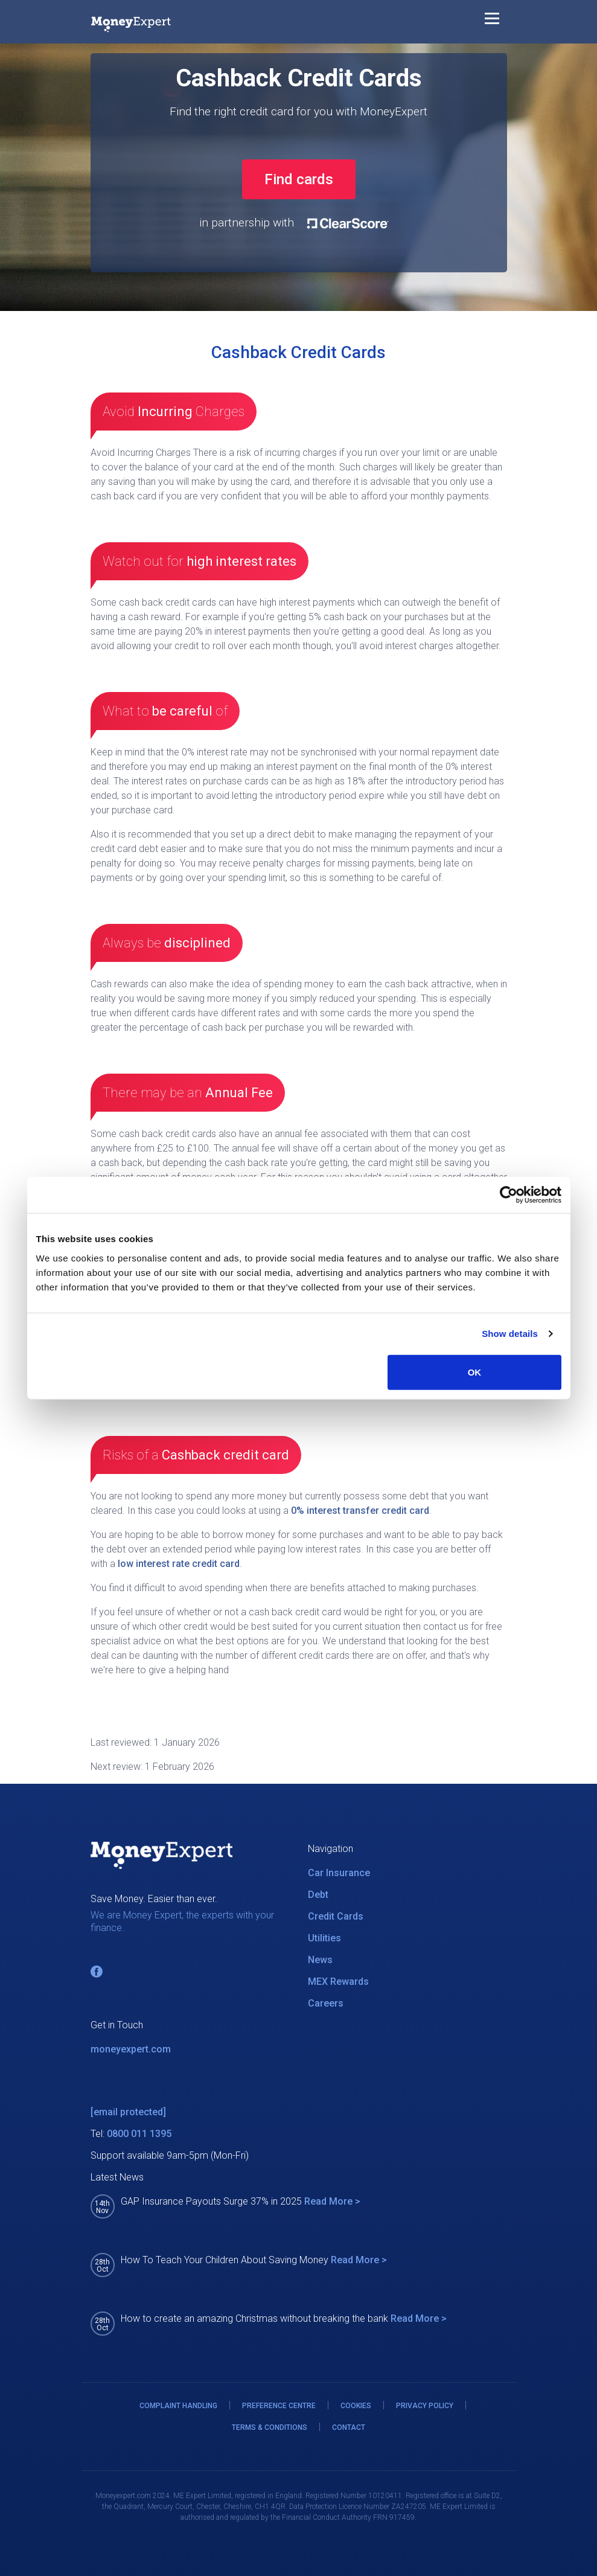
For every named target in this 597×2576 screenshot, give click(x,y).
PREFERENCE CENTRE (279, 2405)
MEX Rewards (338, 1981)
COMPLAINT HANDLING (178, 2405)
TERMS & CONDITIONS (269, 2427)
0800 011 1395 (139, 2133)
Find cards (298, 179)
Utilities (324, 1938)
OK (475, 1371)
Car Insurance (339, 1873)
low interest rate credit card (179, 1563)
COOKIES (355, 2405)
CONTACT (348, 2427)
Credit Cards (335, 1916)
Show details (510, 1333)
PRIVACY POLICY (424, 2405)
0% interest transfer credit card (360, 1510)
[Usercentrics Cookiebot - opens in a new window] (508, 1195)
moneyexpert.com (131, 2049)
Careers (325, 2003)
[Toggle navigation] (492, 21)
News (320, 1960)
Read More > (332, 2201)
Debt (318, 1894)
